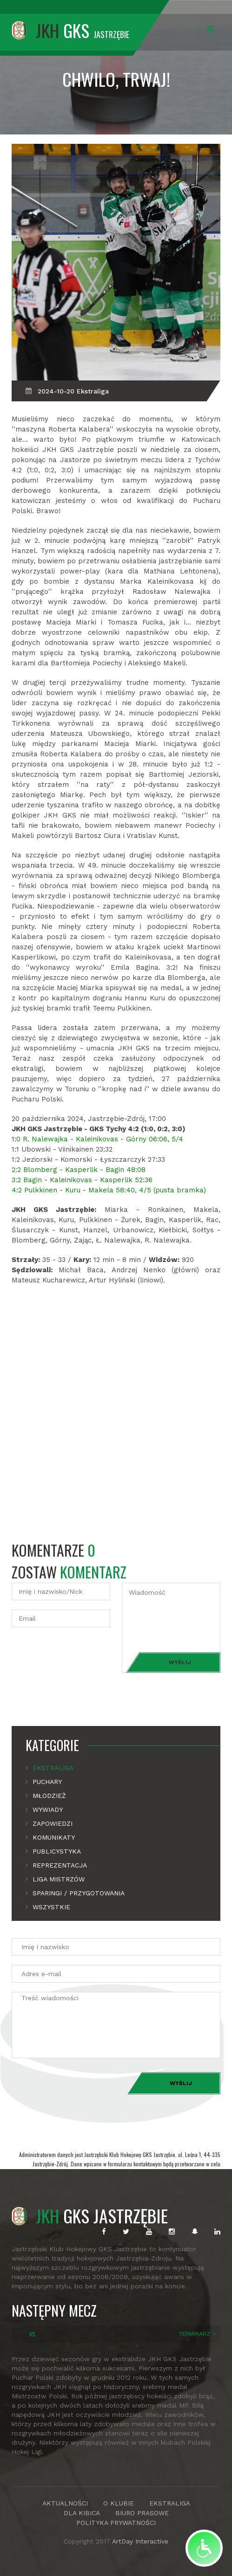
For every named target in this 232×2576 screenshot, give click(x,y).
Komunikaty (54, 1837)
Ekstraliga (53, 1767)
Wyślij (180, 1662)
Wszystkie (51, 1907)
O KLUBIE (118, 2503)
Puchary (47, 1781)
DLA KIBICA (82, 2513)
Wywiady (48, 1809)
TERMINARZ (194, 2334)
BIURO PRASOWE (142, 2513)
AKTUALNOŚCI (65, 2503)
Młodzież (49, 1795)
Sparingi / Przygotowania (79, 1893)
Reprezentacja (60, 1865)
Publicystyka (57, 1851)
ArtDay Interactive (140, 2541)
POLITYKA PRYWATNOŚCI (116, 2522)
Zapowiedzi (53, 1823)
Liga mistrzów (59, 1879)
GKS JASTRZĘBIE (90, 2215)
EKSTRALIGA (169, 2503)
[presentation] (82, 1654)
